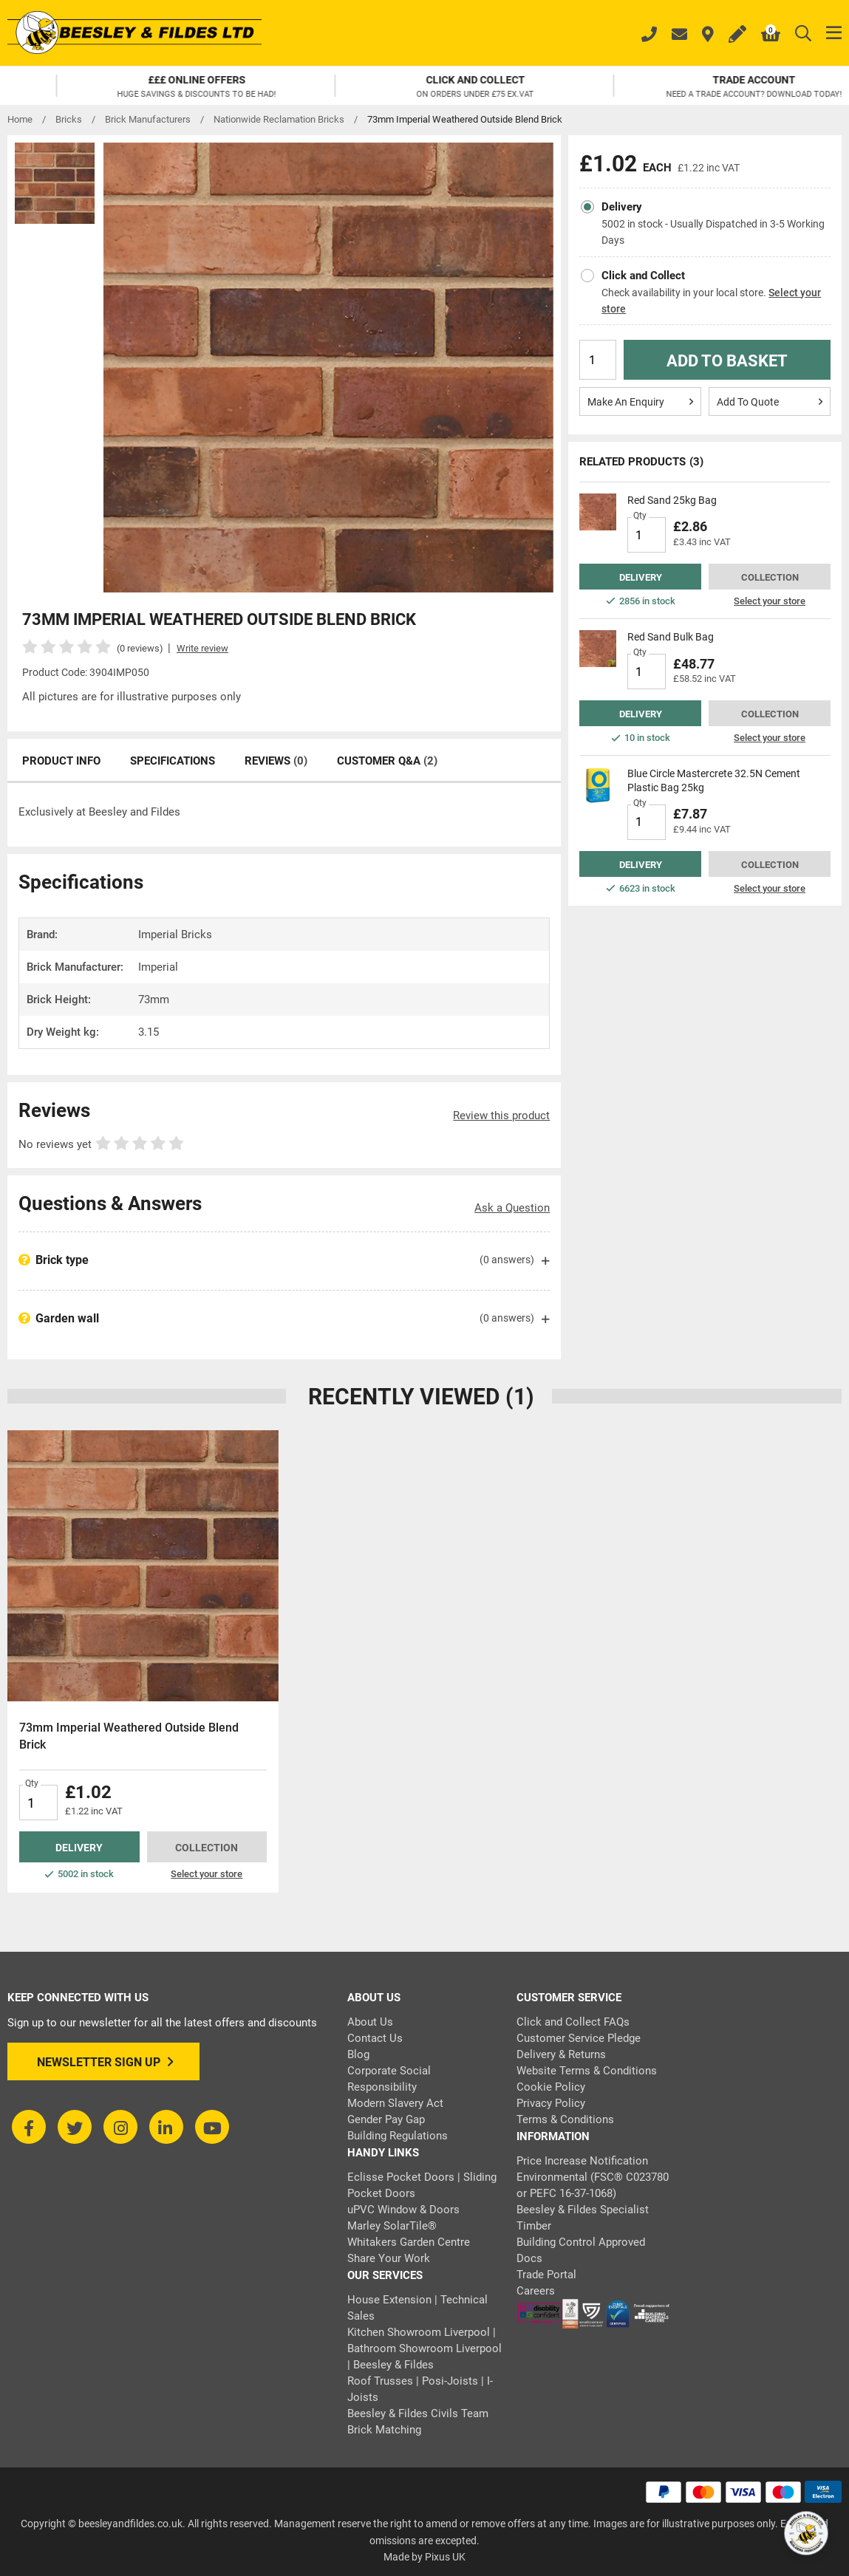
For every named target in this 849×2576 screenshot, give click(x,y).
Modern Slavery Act (395, 2103)
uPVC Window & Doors (403, 2209)
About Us (370, 2022)
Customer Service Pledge (578, 2038)
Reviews (276, 761)
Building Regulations (397, 2135)
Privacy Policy (550, 2103)
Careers (535, 2290)
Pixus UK (445, 2557)
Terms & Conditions (565, 2119)
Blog (358, 2054)
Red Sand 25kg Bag (672, 500)
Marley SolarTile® (392, 2225)
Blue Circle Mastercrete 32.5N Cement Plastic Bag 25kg (713, 780)
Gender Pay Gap (386, 2119)
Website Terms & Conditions (586, 2070)
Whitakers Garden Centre (408, 2242)
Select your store (769, 601)
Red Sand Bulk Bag (670, 637)
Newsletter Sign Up (105, 2061)
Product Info (61, 761)
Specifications (172, 761)
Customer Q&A (387, 761)
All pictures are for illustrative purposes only (131, 696)
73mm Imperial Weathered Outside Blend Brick (129, 1736)
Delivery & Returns (561, 2054)
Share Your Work (388, 2258)
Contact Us (375, 2038)
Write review (202, 648)
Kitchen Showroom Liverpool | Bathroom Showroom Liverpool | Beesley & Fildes (424, 2348)
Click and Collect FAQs (573, 2022)
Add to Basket (727, 361)
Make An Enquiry (640, 401)
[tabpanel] (143, 1661)
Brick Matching (384, 2429)
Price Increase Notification (582, 2160)
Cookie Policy (550, 2087)
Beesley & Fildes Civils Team (417, 2413)
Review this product (501, 1115)
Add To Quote (769, 401)
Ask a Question (512, 1207)
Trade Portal (546, 2274)
